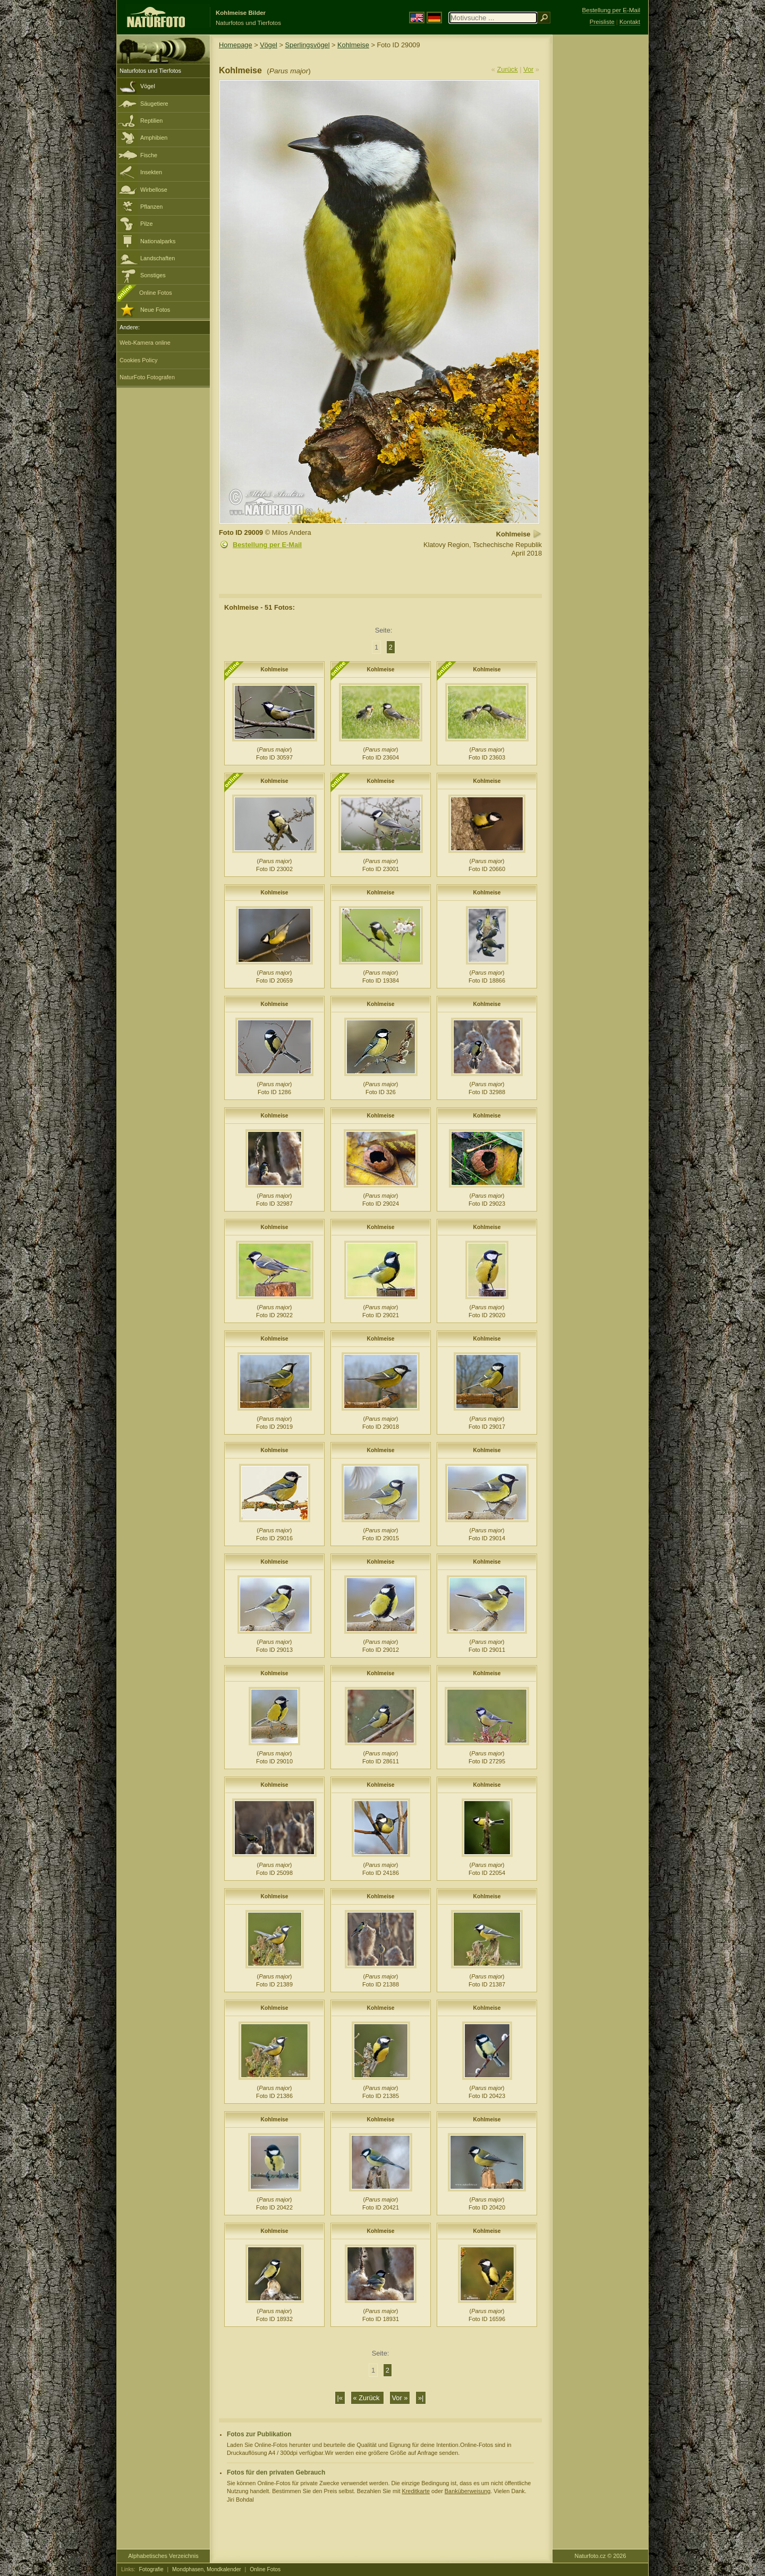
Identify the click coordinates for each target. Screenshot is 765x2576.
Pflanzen (151, 206)
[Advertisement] (600, 204)
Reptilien (151, 120)
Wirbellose (153, 189)
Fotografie (151, 2569)
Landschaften (157, 258)
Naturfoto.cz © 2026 (600, 2556)
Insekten (151, 172)
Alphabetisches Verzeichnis (163, 2556)
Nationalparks (158, 241)
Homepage (235, 45)
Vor (528, 69)
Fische (148, 155)
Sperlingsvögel (307, 45)
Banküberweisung (467, 2491)
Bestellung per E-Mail (267, 545)
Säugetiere (154, 103)
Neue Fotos (155, 309)
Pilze (146, 223)
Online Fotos (155, 292)
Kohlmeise (353, 45)
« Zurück (367, 2398)
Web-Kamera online (145, 342)
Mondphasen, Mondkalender (206, 2569)
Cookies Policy (138, 360)
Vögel (147, 86)
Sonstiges (153, 275)
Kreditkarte (416, 2491)
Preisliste (602, 22)
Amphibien (153, 137)
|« (340, 2398)
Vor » (400, 2398)
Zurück (507, 69)
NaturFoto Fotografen (147, 377)
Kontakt (629, 22)
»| (420, 2398)
